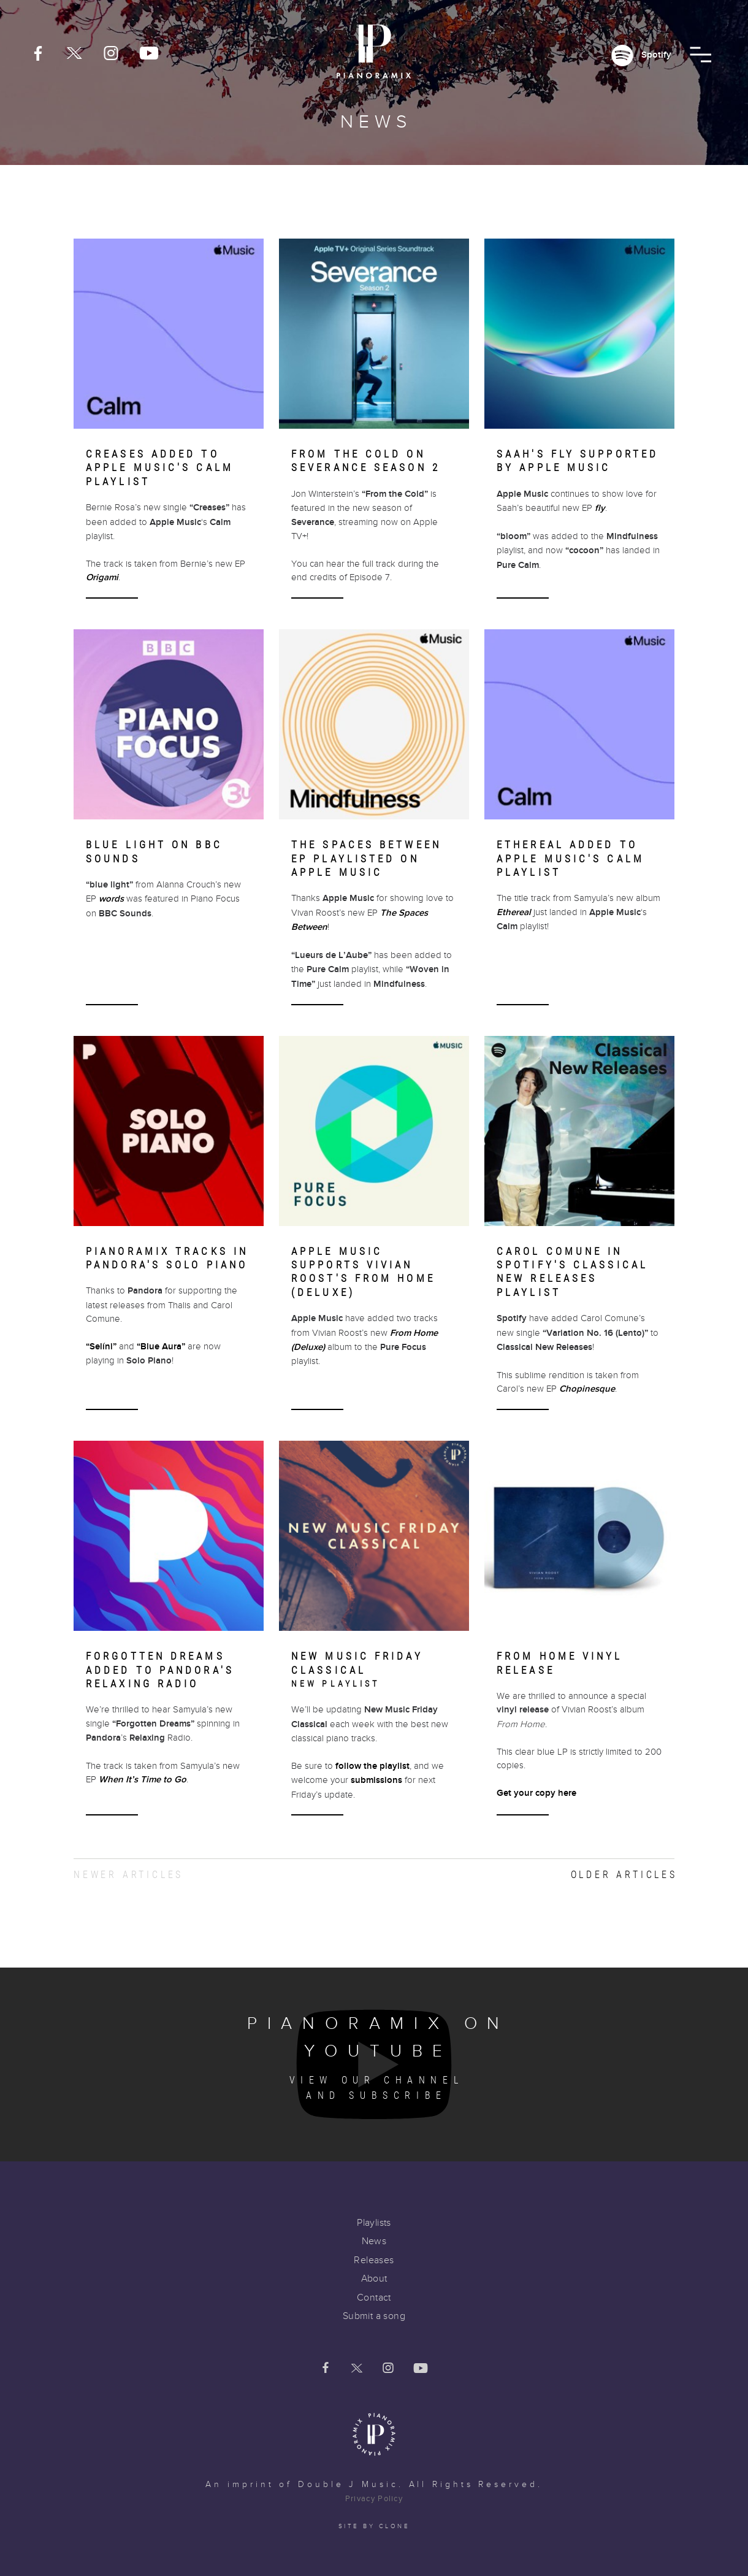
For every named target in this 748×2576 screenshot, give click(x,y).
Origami (102, 577)
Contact (374, 2297)
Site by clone (374, 2526)
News (374, 2241)
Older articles (624, 1874)
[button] (700, 54)
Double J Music (348, 2485)
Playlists (374, 2223)
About (374, 2278)
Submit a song (374, 2316)
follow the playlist (372, 1766)
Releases (374, 2260)
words (111, 899)
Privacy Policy (374, 2499)
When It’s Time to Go (142, 1779)
